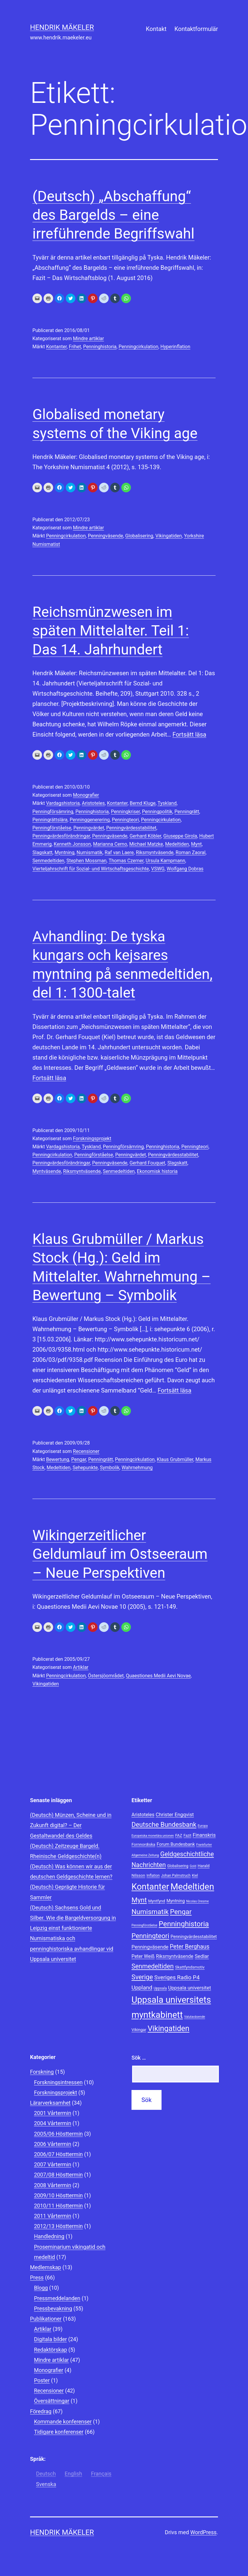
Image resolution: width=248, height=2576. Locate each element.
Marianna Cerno (110, 844)
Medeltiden (177, 844)
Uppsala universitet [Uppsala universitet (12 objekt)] (189, 1988)
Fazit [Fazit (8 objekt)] (187, 1835)
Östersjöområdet (106, 1676)
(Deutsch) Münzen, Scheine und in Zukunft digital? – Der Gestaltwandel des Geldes (70, 1825)
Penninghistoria (99, 346)
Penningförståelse (51, 828)
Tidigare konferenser (58, 2432)
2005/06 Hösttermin (58, 2134)
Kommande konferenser (63, 2421)
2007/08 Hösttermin (58, 2174)
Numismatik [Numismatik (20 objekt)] (150, 1912)
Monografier (86, 795)
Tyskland (167, 803)
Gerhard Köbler (145, 836)
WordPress (203, 2532)
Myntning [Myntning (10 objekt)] (175, 1901)
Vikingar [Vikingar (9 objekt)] (139, 2029)
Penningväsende (105, 536)
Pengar (78, 1459)
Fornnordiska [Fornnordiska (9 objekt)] (143, 1844)
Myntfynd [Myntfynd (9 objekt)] (156, 1900)
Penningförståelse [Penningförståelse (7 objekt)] (144, 1925)
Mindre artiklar (88, 338)
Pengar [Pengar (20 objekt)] (181, 1912)
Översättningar (51, 2401)
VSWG (158, 869)
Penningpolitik (157, 811)
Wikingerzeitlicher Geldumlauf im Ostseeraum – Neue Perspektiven (119, 1554)
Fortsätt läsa (189, 734)
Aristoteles (93, 803)
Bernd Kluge (143, 803)
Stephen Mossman (86, 860)
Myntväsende (46, 1171)
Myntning (64, 852)
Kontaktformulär (196, 28)
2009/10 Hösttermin (58, 2195)
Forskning (42, 2072)
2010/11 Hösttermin (58, 2205)
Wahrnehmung (137, 1467)
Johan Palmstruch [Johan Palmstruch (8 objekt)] (175, 1875)
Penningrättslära (50, 820)
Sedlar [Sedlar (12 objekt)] (202, 1956)
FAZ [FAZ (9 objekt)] (178, 1835)
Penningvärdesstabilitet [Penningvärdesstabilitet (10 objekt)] (194, 1936)
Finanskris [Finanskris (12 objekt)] (204, 1835)
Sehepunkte (85, 1467)
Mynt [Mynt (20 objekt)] (139, 1900)
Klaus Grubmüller (175, 1459)
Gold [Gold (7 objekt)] (193, 1866)
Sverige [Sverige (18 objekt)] (142, 1977)
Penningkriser (125, 811)
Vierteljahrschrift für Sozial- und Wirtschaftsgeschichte (90, 869)
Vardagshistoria (63, 803)
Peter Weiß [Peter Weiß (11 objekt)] (143, 1956)
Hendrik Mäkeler (62, 27)
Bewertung (57, 1459)
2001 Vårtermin (52, 2113)
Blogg (41, 2288)
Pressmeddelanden (57, 2298)
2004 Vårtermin (52, 2123)
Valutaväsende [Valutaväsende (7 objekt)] (194, 2017)
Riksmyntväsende (154, 852)
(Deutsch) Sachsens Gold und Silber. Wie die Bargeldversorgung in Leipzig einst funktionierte (73, 1917)
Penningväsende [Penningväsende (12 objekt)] (150, 1947)
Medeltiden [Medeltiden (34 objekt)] (192, 1887)
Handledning (49, 2236)
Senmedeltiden (48, 860)
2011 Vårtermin (52, 2216)
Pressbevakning (53, 2308)
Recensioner (86, 1451)
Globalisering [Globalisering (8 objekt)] (178, 1866)
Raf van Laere (119, 852)
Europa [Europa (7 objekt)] (203, 1826)
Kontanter (56, 346)
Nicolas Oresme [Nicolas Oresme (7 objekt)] (197, 1901)
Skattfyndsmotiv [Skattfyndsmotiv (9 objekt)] (190, 1967)
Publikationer (46, 2319)
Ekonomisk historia (157, 1171)
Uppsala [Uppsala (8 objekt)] (160, 1988)
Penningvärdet (88, 828)
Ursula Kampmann (165, 860)
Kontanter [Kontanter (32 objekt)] (150, 1887)
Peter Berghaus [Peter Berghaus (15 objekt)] (189, 1946)
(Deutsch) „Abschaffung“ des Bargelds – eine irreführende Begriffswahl (113, 215)
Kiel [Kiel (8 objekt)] (195, 1875)
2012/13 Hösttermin (58, 2226)
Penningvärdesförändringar (61, 836)
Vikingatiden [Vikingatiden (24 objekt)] (168, 2028)
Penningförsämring (52, 811)
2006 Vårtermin (52, 2144)
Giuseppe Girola (180, 836)
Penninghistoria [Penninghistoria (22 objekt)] (184, 1924)
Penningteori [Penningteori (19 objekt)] (150, 1936)
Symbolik (109, 1467)
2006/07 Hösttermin (58, 2154)
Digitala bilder (50, 2339)
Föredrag (40, 2411)
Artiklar (81, 1667)
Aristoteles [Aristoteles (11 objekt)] (143, 1814)
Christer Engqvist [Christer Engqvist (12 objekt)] (175, 1814)
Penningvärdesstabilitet (131, 828)
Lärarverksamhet (50, 2103)
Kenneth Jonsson (72, 844)
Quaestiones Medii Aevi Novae (158, 1676)
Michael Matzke (146, 844)
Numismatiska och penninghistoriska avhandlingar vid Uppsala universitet (71, 1948)
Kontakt (156, 28)
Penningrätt (186, 811)
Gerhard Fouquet (147, 1163)
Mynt (196, 844)
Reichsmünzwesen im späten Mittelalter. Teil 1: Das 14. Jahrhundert (110, 630)
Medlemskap (45, 2267)
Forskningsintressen (58, 2082)
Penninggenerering (90, 820)
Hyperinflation (175, 346)
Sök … (139, 2057)
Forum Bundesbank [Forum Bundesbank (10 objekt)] (176, 1844)
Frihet (75, 346)
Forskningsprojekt (92, 1138)
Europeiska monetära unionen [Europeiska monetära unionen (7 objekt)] (153, 1836)
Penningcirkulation (138, 346)
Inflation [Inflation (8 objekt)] (153, 1875)
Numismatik (89, 852)
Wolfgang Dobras (185, 869)
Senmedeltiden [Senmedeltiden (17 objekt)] (153, 1966)
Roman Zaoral (191, 852)
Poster (42, 2380)
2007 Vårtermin (52, 2164)
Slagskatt (42, 852)
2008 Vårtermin (52, 2185)
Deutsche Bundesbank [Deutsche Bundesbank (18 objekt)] (164, 1824)
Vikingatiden (168, 536)
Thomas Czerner (126, 860)
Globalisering (139, 536)
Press (37, 2277)
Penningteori (125, 820)
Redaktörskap (50, 2350)
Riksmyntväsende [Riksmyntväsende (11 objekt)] (174, 1956)
